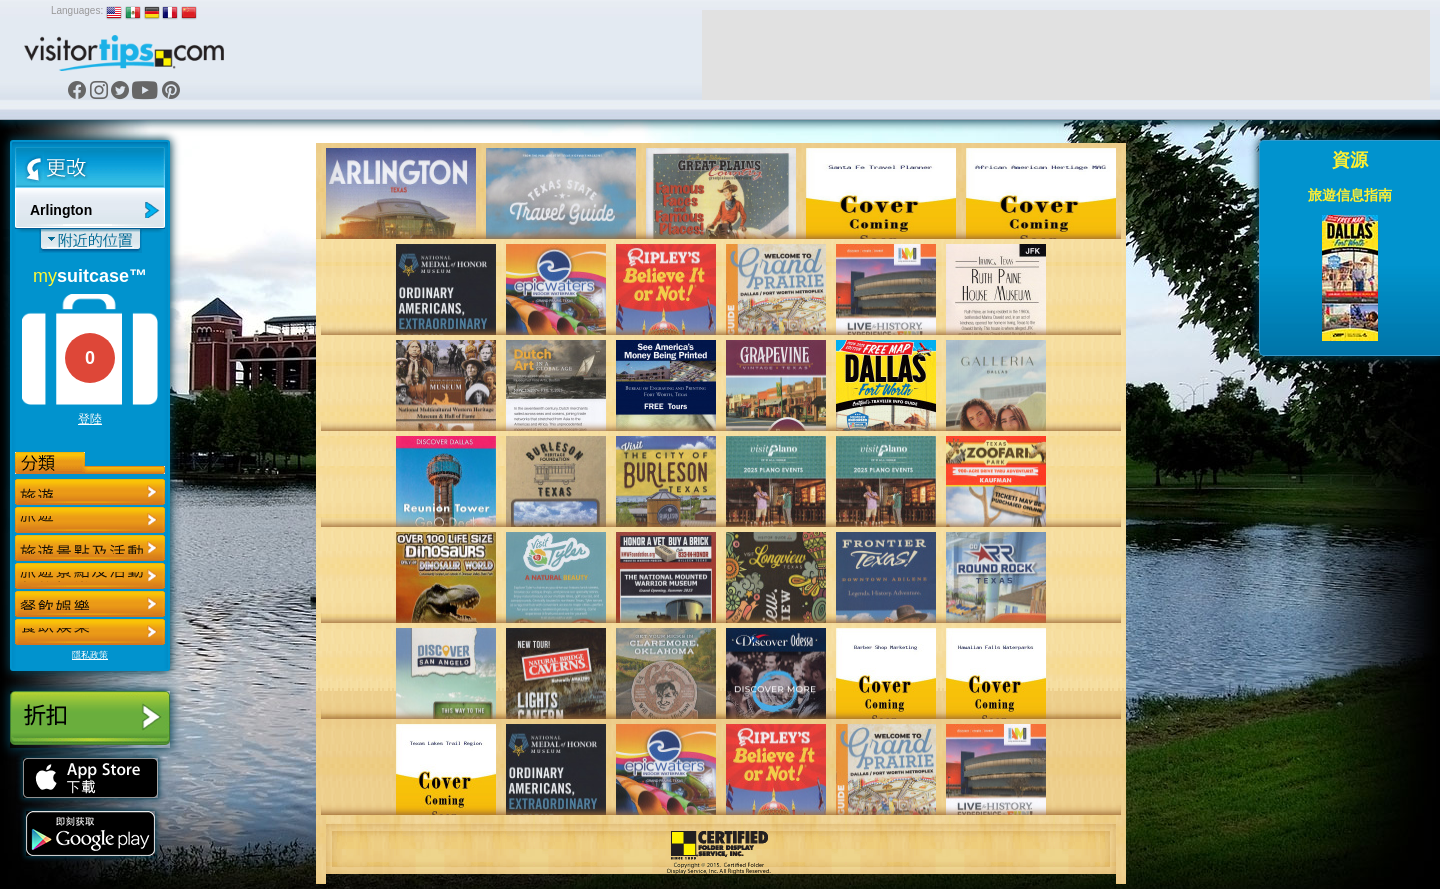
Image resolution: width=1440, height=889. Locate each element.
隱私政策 (90, 655)
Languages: (77, 10)
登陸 (90, 419)
